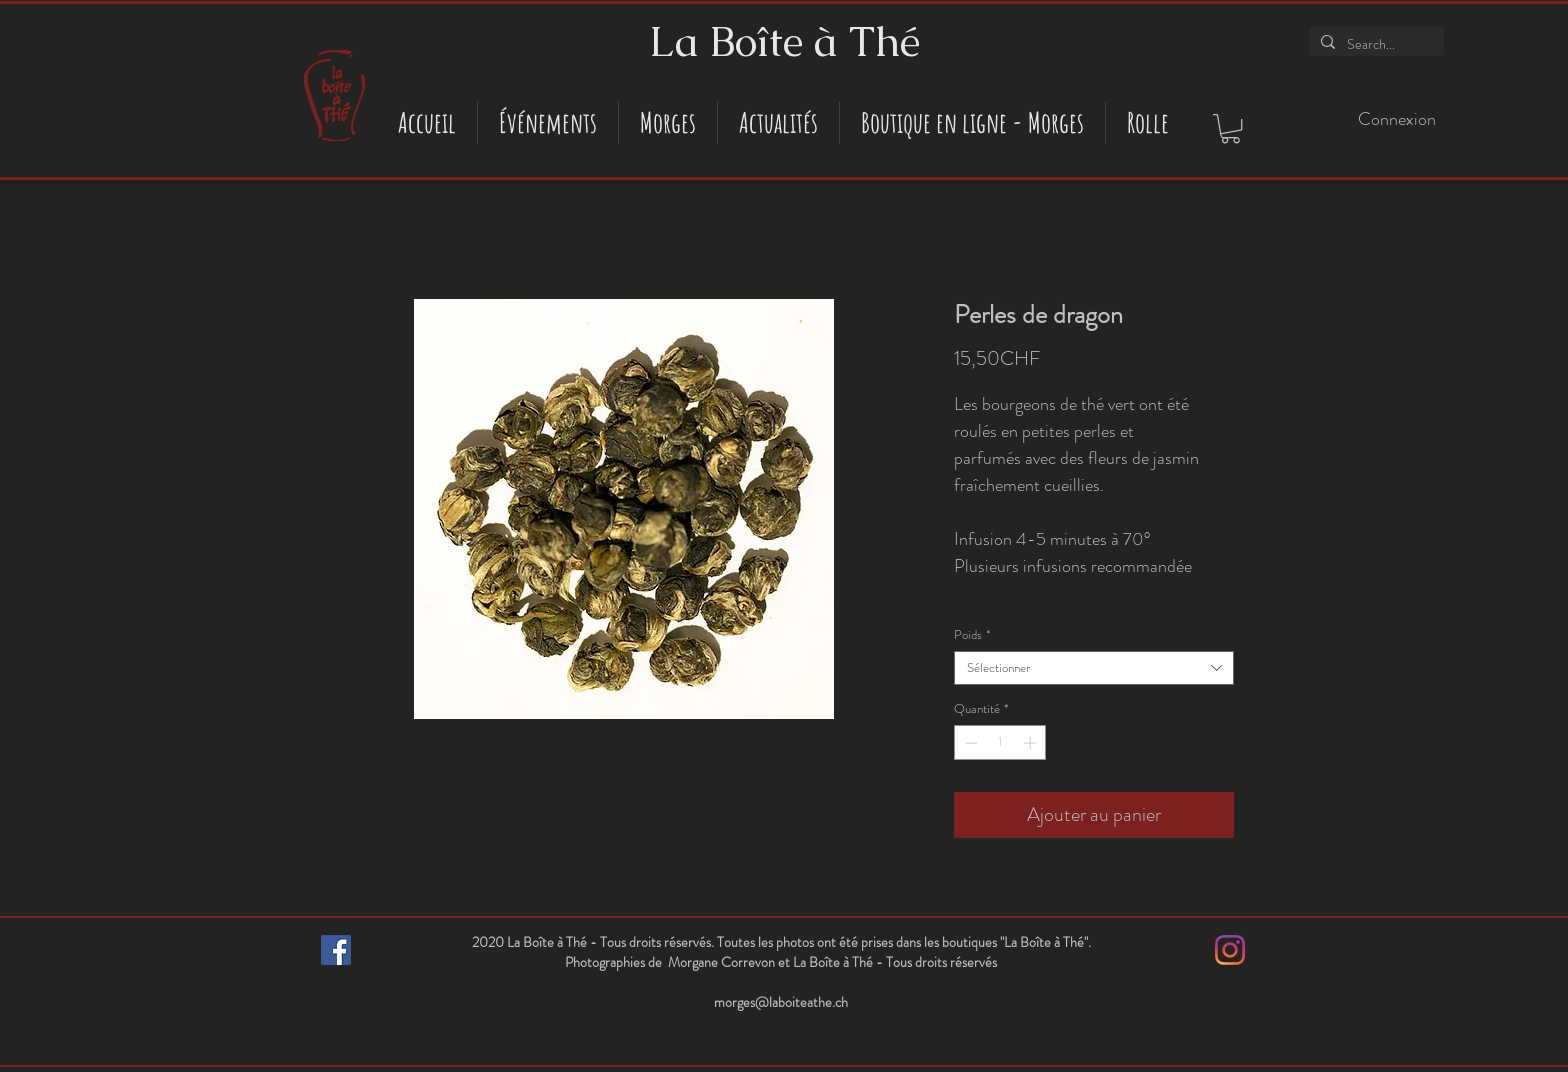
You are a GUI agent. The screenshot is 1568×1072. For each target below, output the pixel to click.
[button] (1230, 128)
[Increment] (1032, 743)
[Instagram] (1230, 950)
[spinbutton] (1000, 743)
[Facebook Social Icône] (336, 950)
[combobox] (1094, 668)
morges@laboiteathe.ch (781, 1002)
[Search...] (1374, 45)
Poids (972, 635)
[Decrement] (969, 743)
